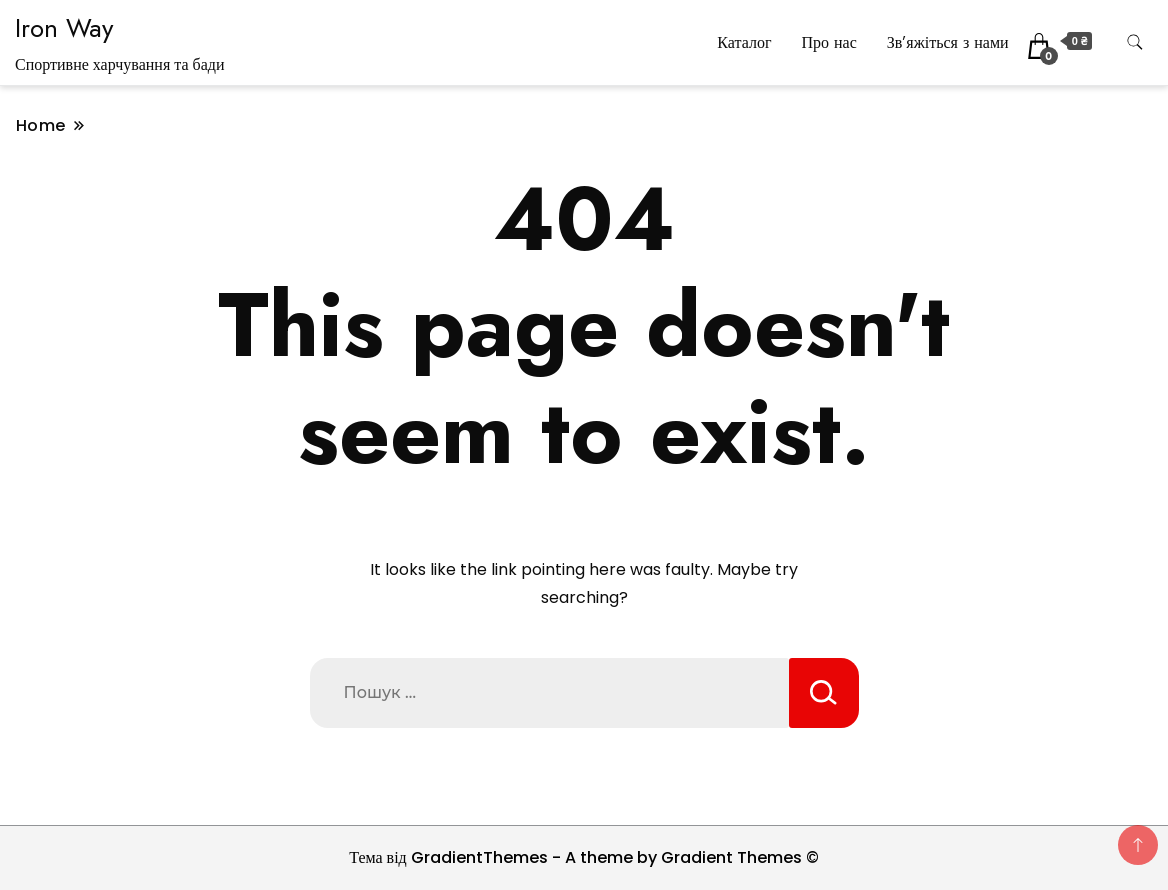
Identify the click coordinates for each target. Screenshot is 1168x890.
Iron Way (64, 28)
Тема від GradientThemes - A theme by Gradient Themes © (584, 857)
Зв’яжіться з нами (948, 42)
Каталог (744, 42)
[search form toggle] (1135, 42)
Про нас (828, 42)
